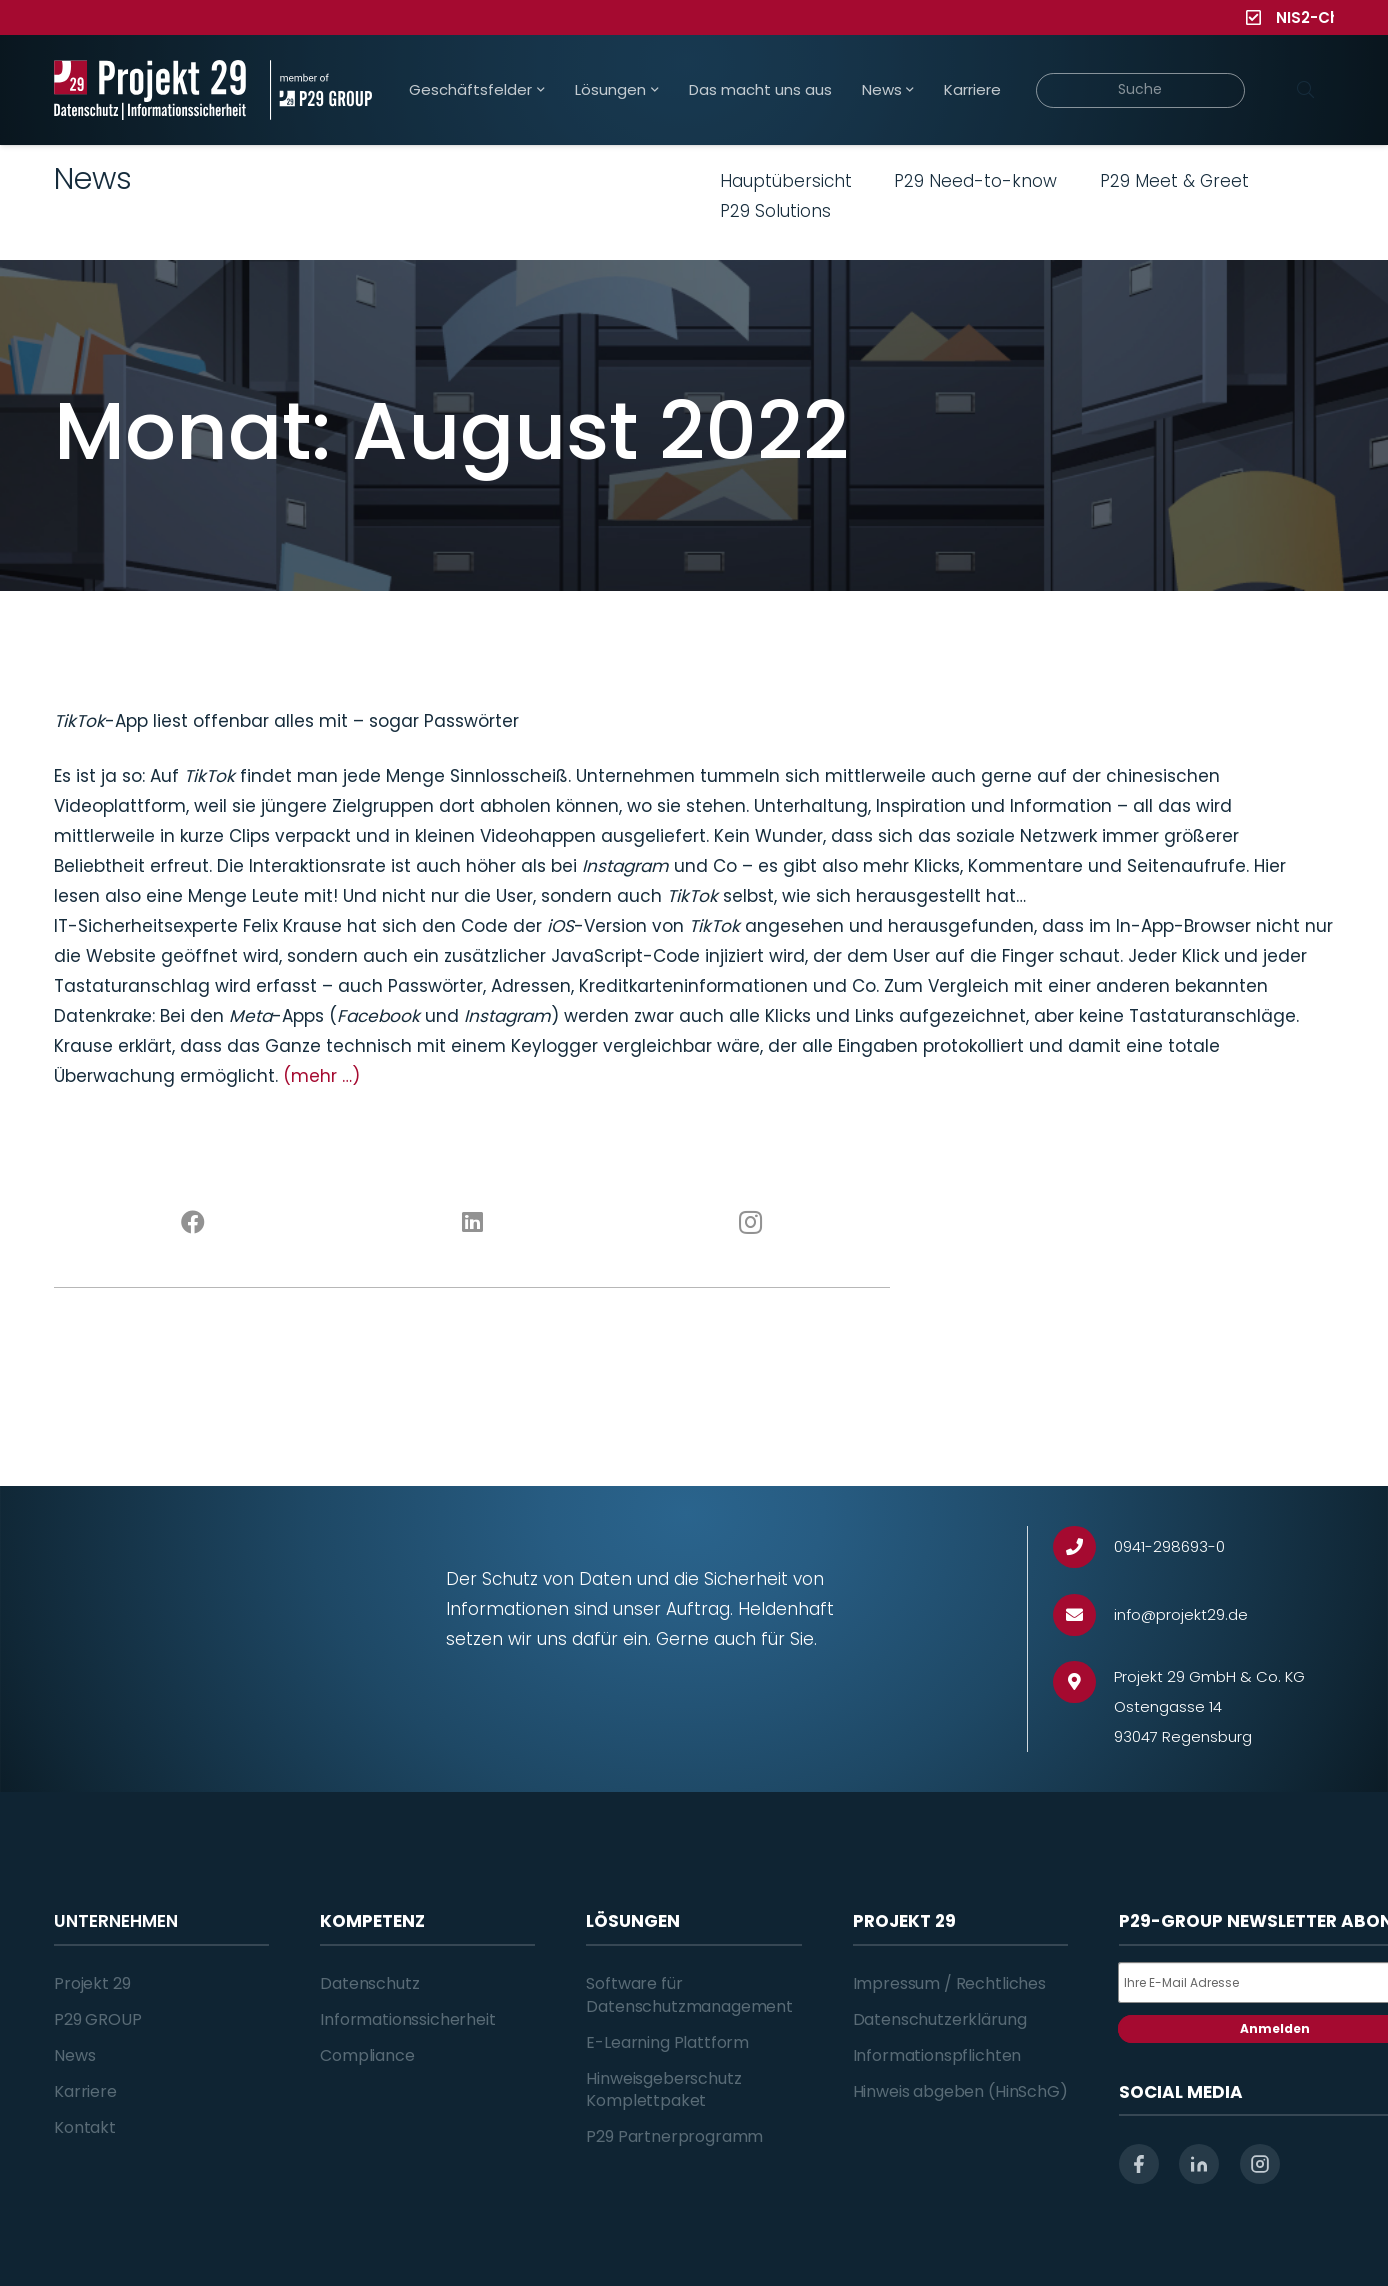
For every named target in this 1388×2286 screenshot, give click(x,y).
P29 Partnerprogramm (674, 2136)
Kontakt (85, 2127)
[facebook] (1139, 2164)
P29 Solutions (775, 211)
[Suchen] (1305, 90)
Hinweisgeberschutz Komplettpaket (663, 2089)
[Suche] (1140, 90)
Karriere (85, 2091)
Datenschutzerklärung (940, 2019)
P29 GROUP (98, 2019)
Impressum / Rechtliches (949, 1983)
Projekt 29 (92, 1983)
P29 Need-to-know (975, 181)
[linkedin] (1199, 2164)
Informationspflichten (937, 2055)
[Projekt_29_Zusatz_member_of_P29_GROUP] (320, 90)
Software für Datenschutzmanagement (689, 1994)
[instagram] (1260, 2164)
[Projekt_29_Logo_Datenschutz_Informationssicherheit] (150, 90)
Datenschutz (369, 1983)
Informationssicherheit (407, 2019)
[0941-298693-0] (1083, 1547)
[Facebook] (193, 1223)
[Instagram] (751, 1223)
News (74, 2055)
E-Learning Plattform (667, 2042)
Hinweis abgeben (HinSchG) (960, 2091)
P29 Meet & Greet (1174, 181)
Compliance (367, 2055)
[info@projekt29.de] (1083, 1615)
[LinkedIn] (472, 1223)
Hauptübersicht (786, 181)
